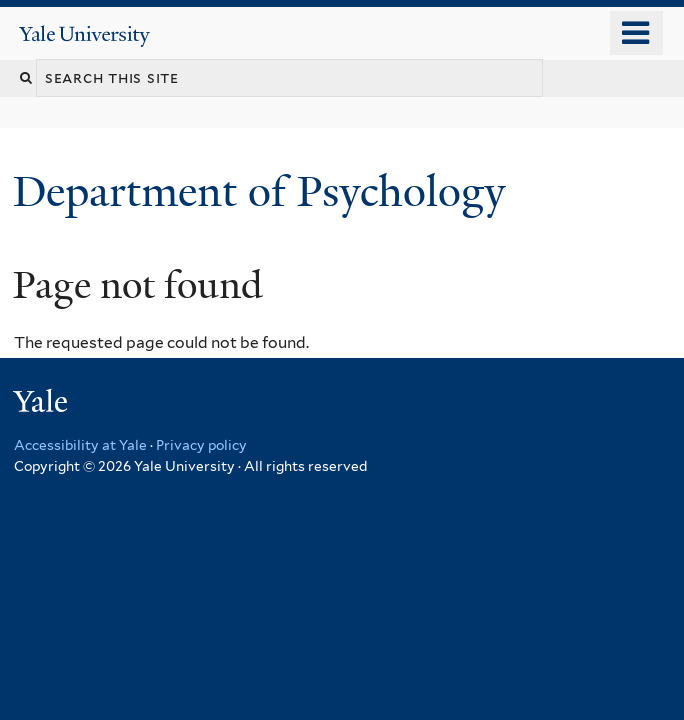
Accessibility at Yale (80, 445)
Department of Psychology (264, 191)
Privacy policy (201, 445)
